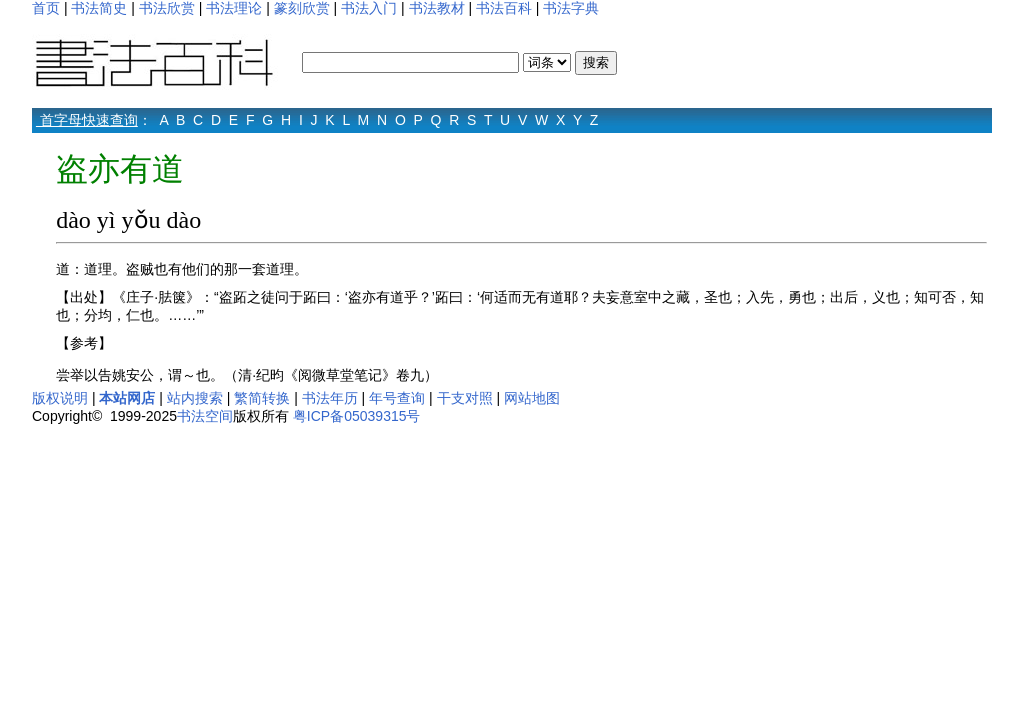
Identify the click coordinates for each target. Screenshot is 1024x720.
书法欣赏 (167, 8)
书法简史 (99, 8)
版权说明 (60, 398)
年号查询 (397, 398)
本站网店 (127, 398)
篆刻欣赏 (302, 8)
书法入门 (369, 8)
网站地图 (532, 398)
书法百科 (504, 8)
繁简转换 (262, 398)
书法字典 (571, 8)
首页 (46, 8)
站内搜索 (195, 398)
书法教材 (437, 8)
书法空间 (205, 416)
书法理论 (234, 8)
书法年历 (330, 398)
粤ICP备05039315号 (357, 416)
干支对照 (465, 398)
